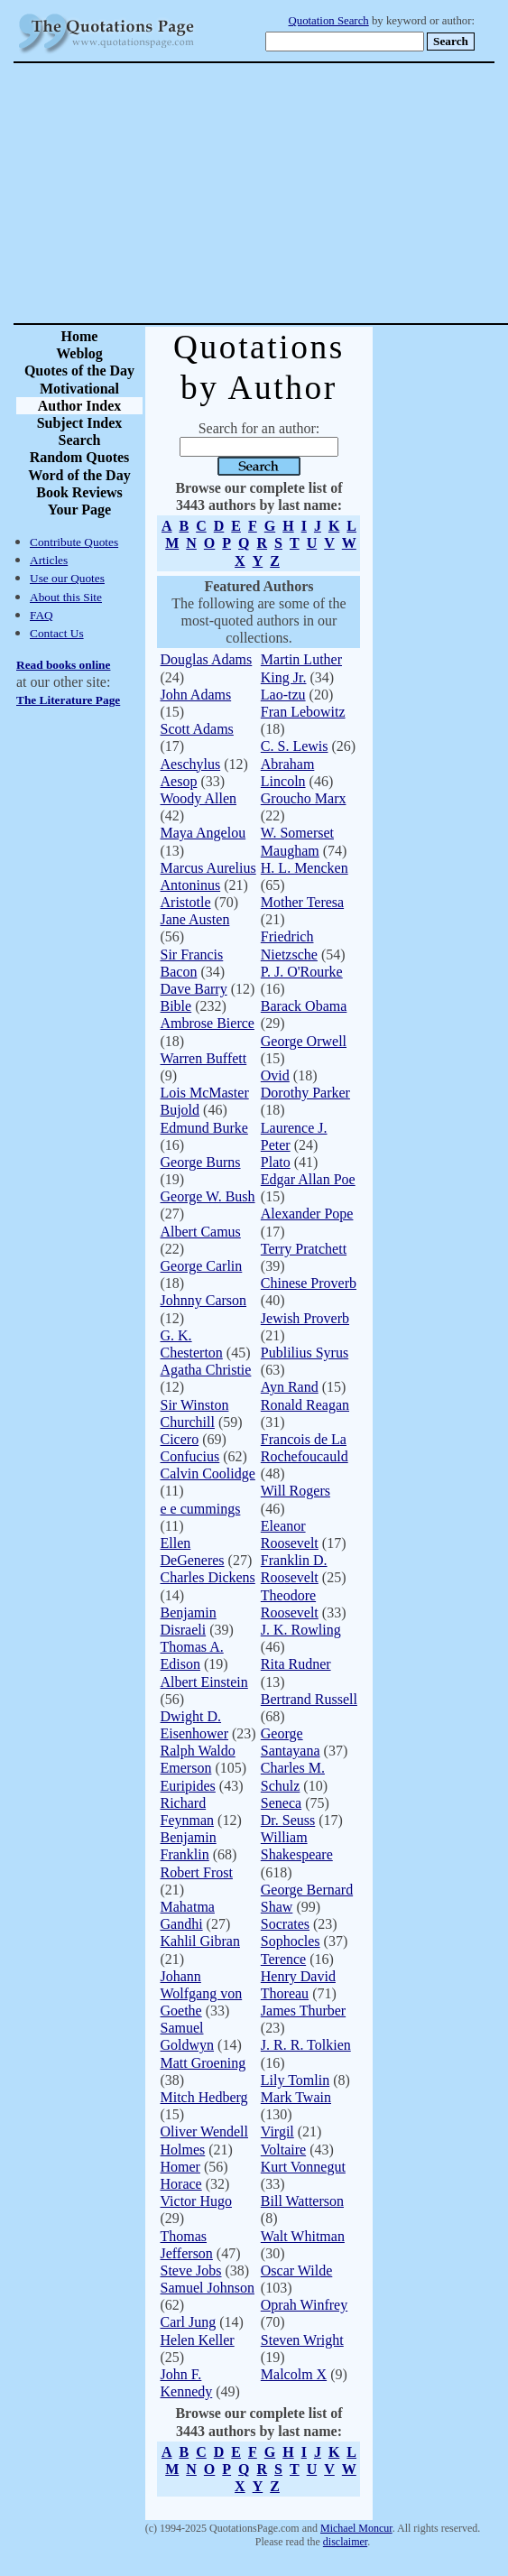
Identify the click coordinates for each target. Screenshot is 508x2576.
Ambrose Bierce (207, 1023)
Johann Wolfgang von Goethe (202, 1993)
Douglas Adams (207, 659)
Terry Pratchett (303, 1248)
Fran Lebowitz (303, 711)
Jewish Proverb (305, 1318)
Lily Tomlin (295, 2080)
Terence (283, 1959)
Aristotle (186, 902)
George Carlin (202, 1266)
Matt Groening (203, 2063)
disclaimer (345, 2541)
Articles (49, 560)
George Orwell (303, 1041)
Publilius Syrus (304, 1352)
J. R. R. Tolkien (306, 2044)
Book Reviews (79, 492)
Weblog (79, 353)
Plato (276, 1162)
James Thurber (303, 2010)
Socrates (285, 1924)
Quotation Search (329, 20)
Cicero (180, 1439)
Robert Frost (197, 1872)
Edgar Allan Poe (308, 1179)
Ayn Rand (290, 1387)
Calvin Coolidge (208, 1473)
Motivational (79, 388)
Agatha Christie (206, 1369)
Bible (176, 1006)
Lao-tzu (283, 694)
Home (79, 336)
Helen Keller (198, 2340)
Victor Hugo (196, 2201)
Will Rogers (295, 1490)
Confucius (190, 1456)
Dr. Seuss (288, 1820)
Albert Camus (201, 1231)
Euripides (188, 1785)
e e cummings (201, 1508)
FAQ (41, 615)
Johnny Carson (204, 1300)
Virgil (277, 2131)
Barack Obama (304, 1006)
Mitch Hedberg (204, 2097)
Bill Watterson (302, 2201)
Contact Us (57, 633)
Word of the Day (79, 475)
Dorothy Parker (305, 1092)
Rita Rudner (296, 1664)
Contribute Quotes (74, 542)
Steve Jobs (191, 2270)
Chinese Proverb (308, 1283)
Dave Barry (194, 988)
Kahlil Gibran (200, 1941)
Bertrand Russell (309, 1699)
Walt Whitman (303, 2236)
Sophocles (290, 1941)
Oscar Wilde (296, 2270)
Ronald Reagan (305, 1405)
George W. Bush (208, 1196)
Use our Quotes (67, 578)
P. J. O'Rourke (302, 971)
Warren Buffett (204, 1058)
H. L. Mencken (304, 868)
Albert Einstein (204, 1682)
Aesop (179, 781)
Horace (181, 2183)
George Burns (201, 1162)
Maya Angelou (203, 832)
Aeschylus (191, 764)
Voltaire (283, 2149)
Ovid (275, 1075)
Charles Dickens (208, 1577)
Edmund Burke (204, 1127)
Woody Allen (198, 798)
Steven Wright (302, 2340)
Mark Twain (296, 2097)
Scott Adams (197, 729)
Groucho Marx (303, 798)
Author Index (80, 405)
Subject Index (80, 423)
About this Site (66, 597)
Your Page (79, 509)
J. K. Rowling (301, 1629)
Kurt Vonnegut (303, 2166)
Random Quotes (80, 457)
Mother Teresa (302, 902)
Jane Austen (195, 919)
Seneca (281, 1803)
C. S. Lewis (294, 746)
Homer (180, 2166)
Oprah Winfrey (304, 2304)
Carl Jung (189, 2322)
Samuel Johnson (207, 2287)
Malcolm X (294, 2374)
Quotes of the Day (79, 370)
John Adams (196, 694)
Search (80, 440)
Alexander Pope (307, 1213)
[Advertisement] (318, 193)
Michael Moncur (356, 2528)
